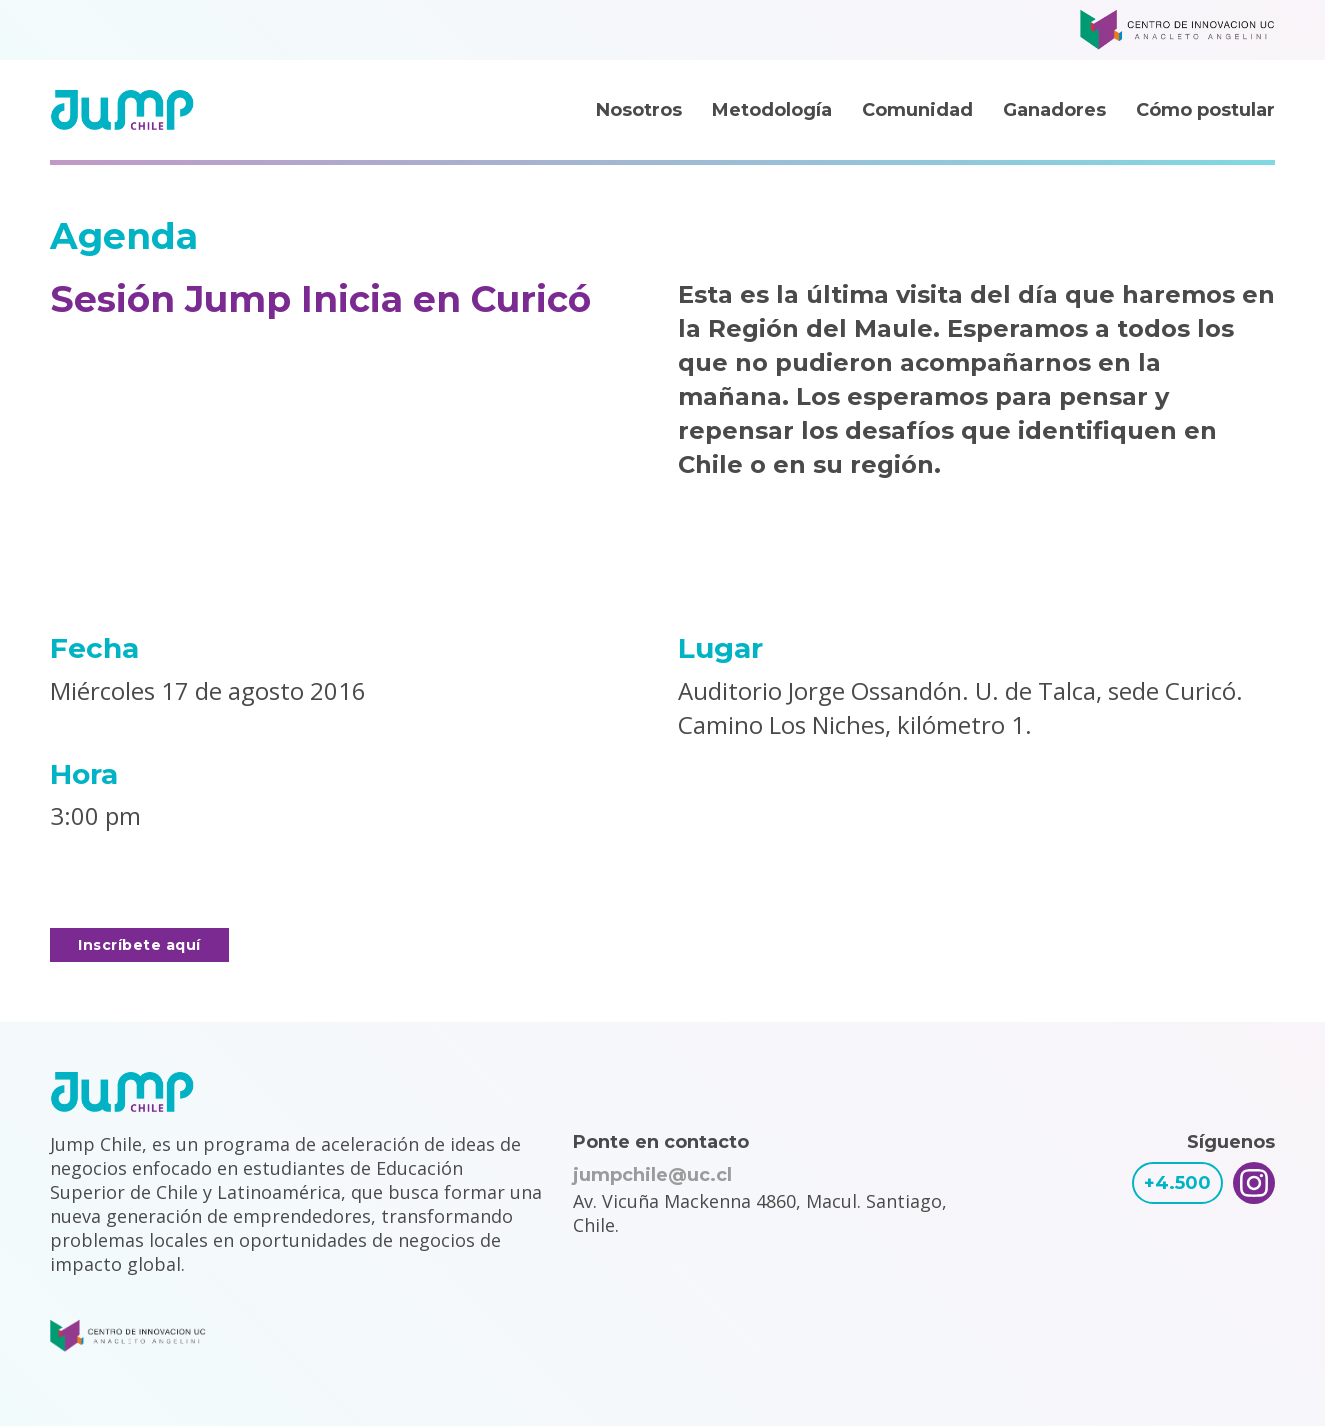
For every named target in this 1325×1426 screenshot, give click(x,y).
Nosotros (639, 110)
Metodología (772, 110)
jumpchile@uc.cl (652, 1175)
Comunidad (917, 110)
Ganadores (1054, 110)
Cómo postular (1205, 110)
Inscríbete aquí (139, 945)
